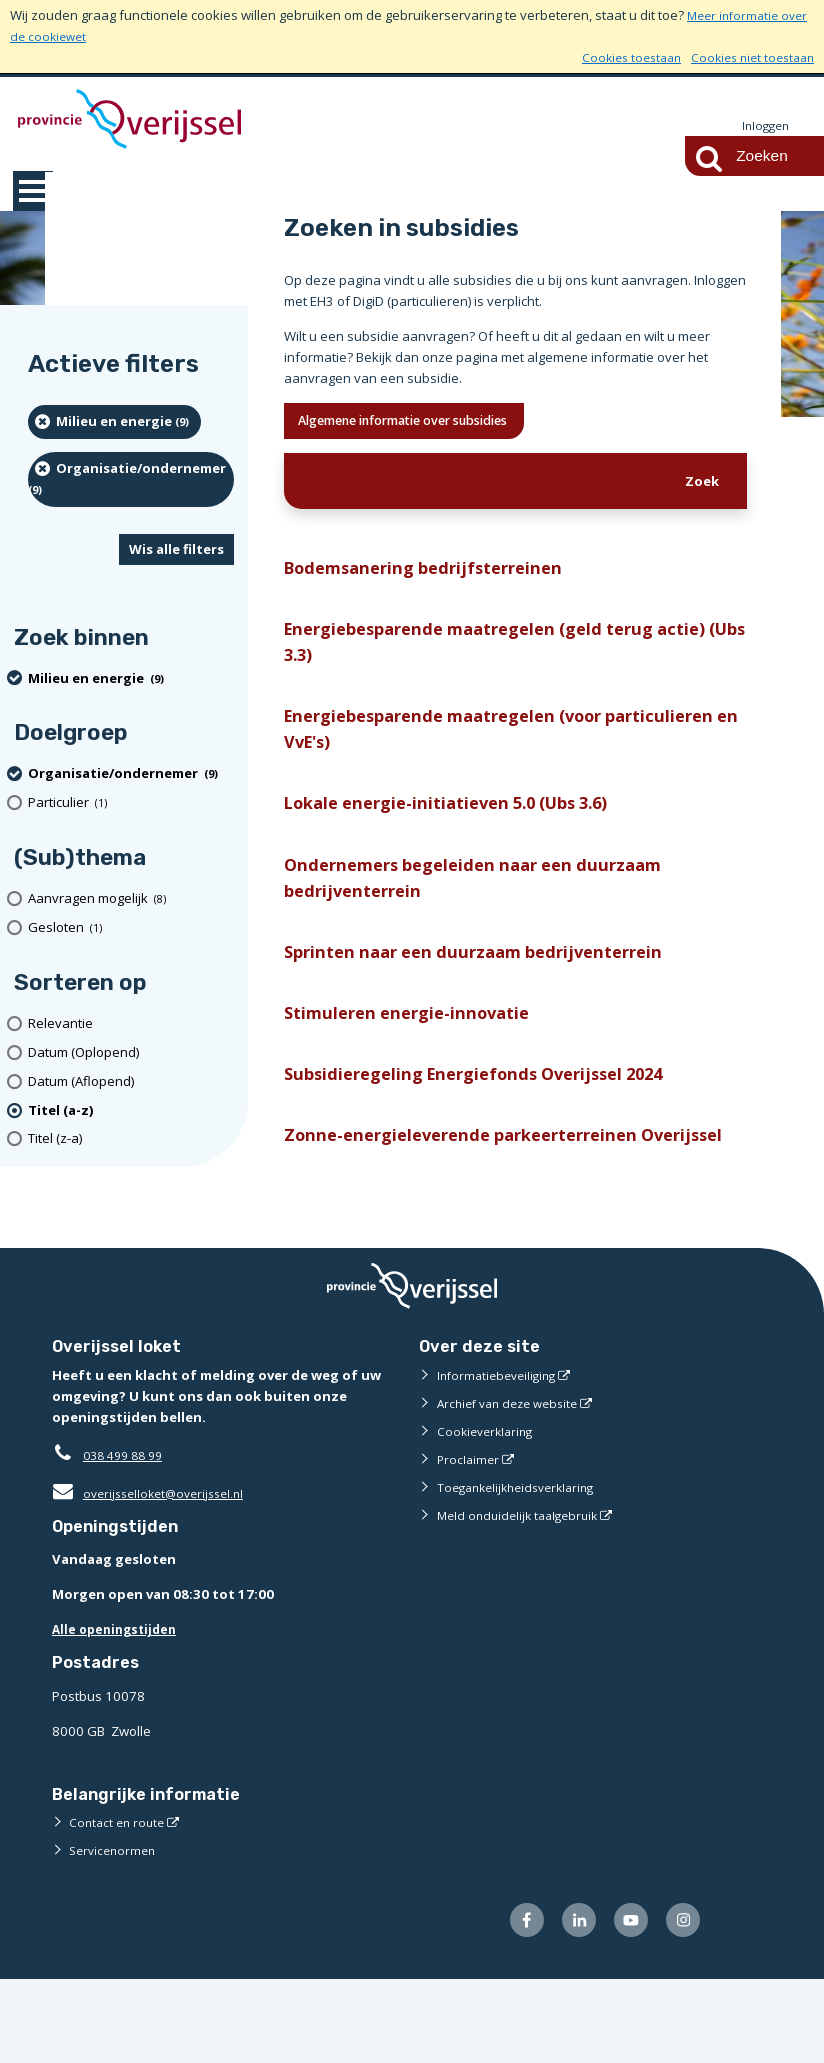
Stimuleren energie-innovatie (416, 1053)
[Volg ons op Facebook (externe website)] (511, 2001)
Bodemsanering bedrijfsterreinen (435, 574)
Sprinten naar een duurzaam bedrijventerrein (490, 988)
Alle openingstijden (118, 1709)
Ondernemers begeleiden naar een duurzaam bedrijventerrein (491, 908)
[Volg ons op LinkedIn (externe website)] (568, 2001)
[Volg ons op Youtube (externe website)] (624, 2001)
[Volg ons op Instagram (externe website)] (681, 2001)
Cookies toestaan (617, 57)
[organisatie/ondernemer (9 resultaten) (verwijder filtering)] (131, 480)
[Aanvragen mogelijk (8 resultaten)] (131, 899)
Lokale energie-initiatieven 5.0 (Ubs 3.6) (461, 828)
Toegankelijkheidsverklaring (523, 1566)
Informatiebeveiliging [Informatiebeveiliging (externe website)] (501, 1454)
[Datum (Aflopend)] (131, 1082)
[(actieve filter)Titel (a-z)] (131, 1111)
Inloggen (763, 126)
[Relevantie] (131, 1024)
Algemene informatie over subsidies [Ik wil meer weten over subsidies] (428, 423)
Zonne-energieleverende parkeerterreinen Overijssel (476, 1197)
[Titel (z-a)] (131, 1140)
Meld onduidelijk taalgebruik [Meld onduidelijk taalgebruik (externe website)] (523, 1594)
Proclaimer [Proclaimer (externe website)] (469, 1538)
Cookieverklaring (488, 1510)
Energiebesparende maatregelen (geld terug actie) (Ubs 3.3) (513, 654)
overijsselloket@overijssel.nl (154, 1572)
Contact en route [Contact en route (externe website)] (119, 1901)
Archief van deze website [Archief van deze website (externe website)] (514, 1482)
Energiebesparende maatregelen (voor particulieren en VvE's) (459, 749)
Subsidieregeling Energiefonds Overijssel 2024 (491, 1117)
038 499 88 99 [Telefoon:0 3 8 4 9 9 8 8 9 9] (127, 1534)
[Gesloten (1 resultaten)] (131, 928)
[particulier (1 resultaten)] (131, 803)
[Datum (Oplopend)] (131, 1053)
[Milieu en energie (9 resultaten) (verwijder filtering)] (114, 423)
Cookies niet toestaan (747, 57)
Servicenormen (115, 1929)
